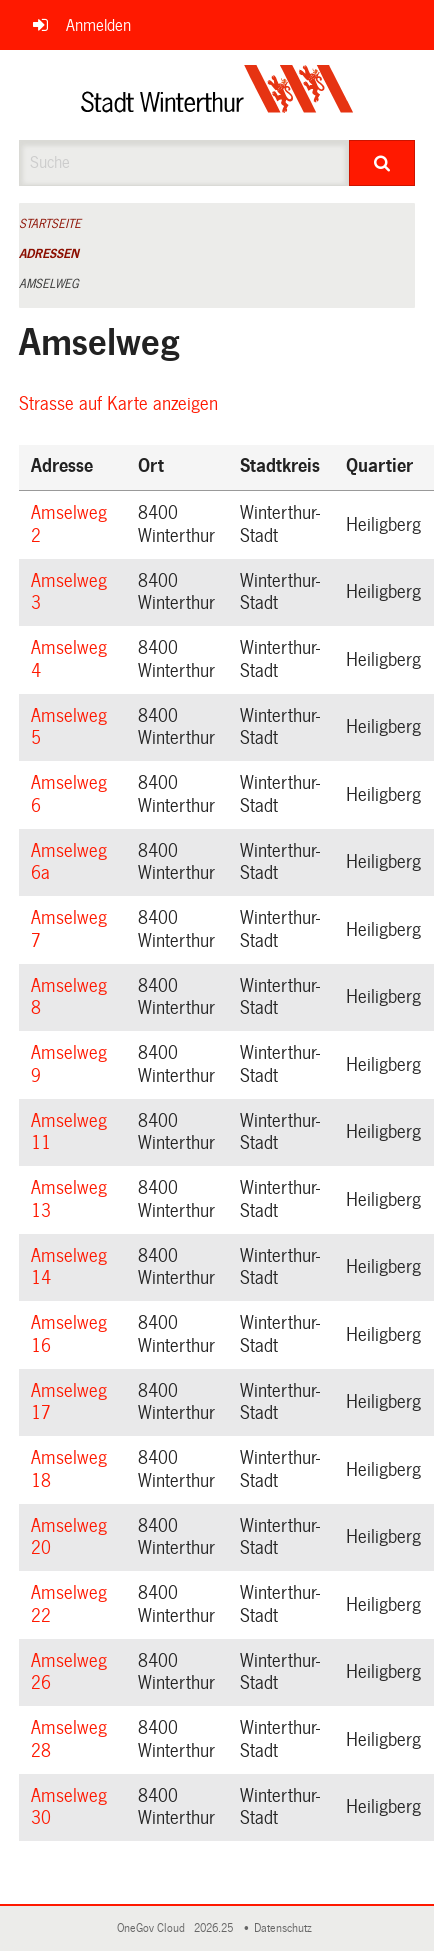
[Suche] (382, 163)
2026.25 (215, 1928)
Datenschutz (286, 1928)
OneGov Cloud (154, 1928)
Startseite (50, 224)
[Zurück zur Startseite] (217, 95)
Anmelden (98, 25)
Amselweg (49, 284)
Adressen (49, 254)
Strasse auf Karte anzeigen (121, 404)
